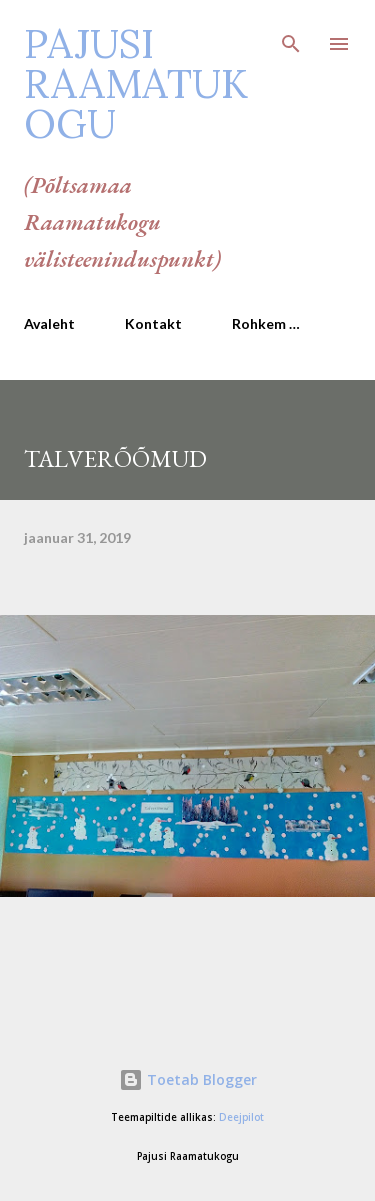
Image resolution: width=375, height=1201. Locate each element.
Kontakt (153, 323)
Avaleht (49, 323)
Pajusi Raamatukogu (136, 83)
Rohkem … (266, 323)
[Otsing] (291, 36)
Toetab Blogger (188, 1079)
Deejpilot (241, 1117)
